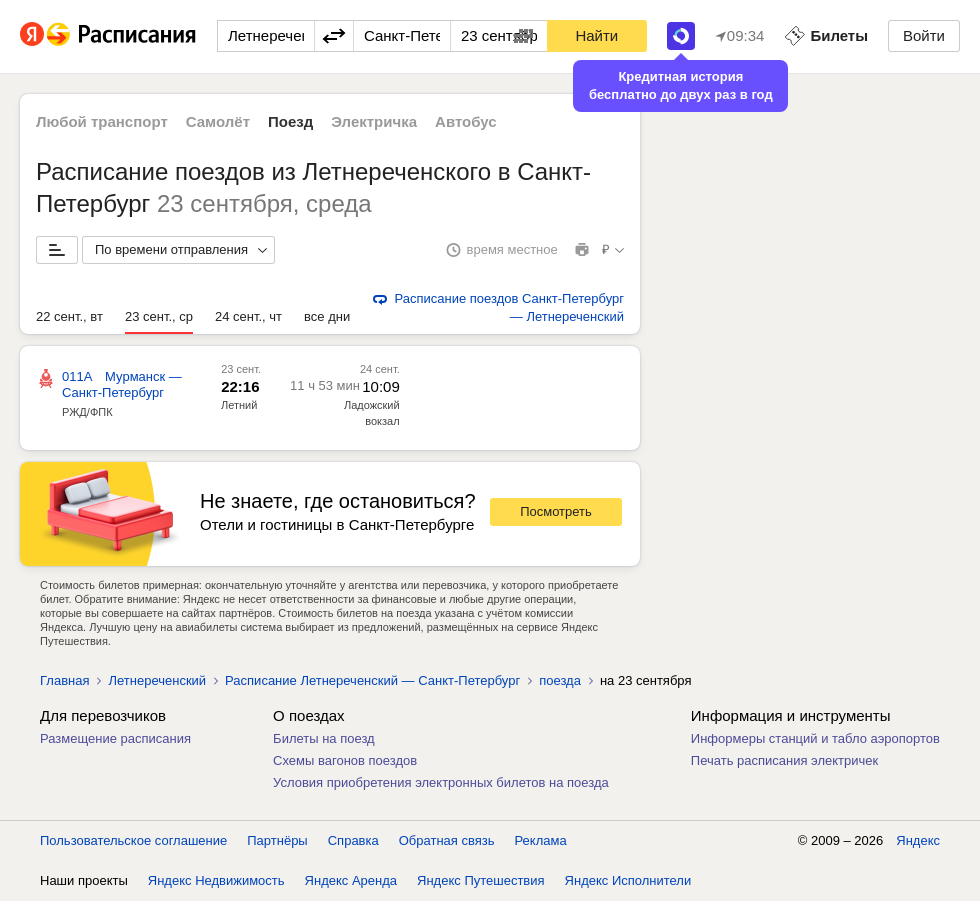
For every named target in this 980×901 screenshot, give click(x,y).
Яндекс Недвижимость (216, 880)
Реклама (541, 840)
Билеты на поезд (324, 738)
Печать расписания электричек (784, 760)
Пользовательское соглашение (133, 840)
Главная (64, 680)
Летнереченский (157, 680)
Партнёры (277, 840)
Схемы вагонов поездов (345, 760)
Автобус (466, 121)
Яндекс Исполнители (628, 880)
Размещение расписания (115, 738)
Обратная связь (447, 840)
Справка (353, 840)
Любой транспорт (102, 121)
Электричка (374, 121)
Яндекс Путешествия (481, 880)
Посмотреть (556, 511)
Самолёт (218, 121)
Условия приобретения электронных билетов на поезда (441, 782)
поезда (560, 680)
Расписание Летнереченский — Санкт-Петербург (372, 680)
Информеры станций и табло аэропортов (815, 738)
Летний (239, 405)
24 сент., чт (248, 316)
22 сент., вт (69, 316)
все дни (327, 316)
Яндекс (918, 840)
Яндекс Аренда (351, 880)
